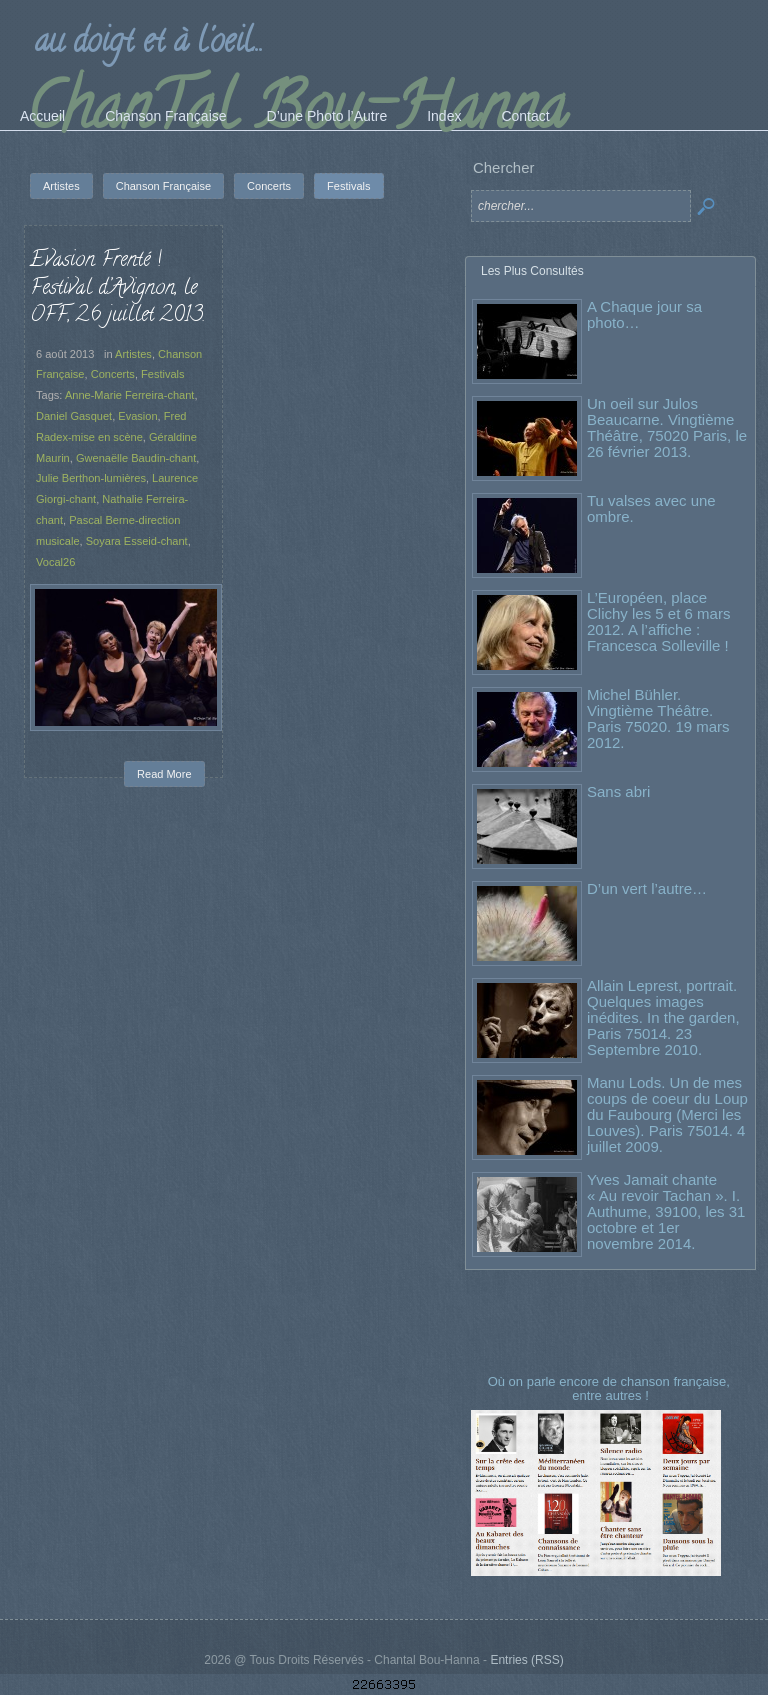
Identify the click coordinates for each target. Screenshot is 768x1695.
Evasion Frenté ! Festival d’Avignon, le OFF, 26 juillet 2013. (117, 288)
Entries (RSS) (526, 1660)
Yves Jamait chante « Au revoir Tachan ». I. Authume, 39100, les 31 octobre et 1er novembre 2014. (666, 1211)
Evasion (137, 416)
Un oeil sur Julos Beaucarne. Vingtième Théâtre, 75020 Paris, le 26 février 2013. (667, 427)
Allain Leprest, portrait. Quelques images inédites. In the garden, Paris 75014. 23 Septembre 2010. (663, 1017)
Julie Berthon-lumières (91, 478)
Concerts (113, 374)
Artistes (133, 354)
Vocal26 (55, 562)
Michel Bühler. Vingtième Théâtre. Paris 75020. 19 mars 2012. (658, 718)
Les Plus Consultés (532, 271)
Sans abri (618, 791)
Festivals (163, 374)
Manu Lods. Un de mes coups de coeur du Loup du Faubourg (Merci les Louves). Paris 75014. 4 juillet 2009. (667, 1114)
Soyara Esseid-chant (137, 541)
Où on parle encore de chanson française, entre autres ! (611, 1388)
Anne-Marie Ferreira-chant (130, 395)
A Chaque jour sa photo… (644, 314)
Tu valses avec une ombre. (651, 508)
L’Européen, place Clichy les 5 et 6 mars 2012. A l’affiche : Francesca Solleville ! (658, 621)
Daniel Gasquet (74, 416)
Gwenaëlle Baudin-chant (136, 458)
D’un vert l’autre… (647, 888)
